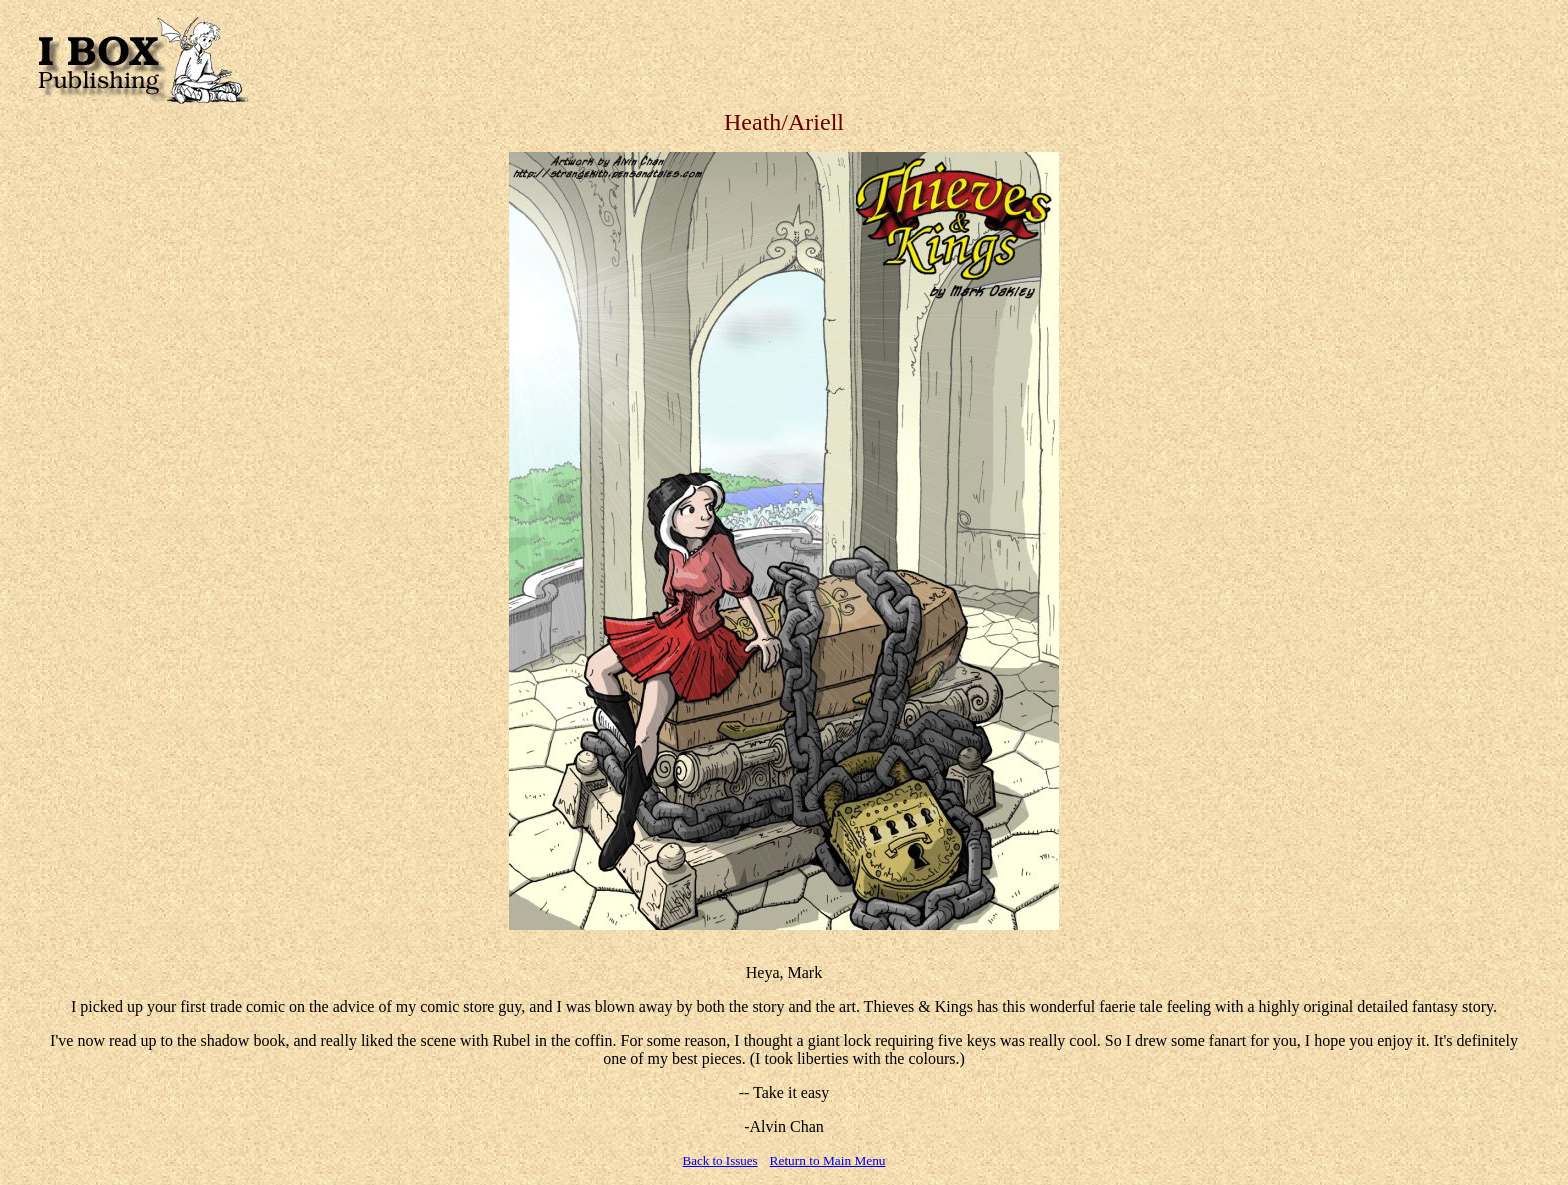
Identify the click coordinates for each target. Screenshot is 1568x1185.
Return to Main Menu (828, 1160)
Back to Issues (720, 1160)
